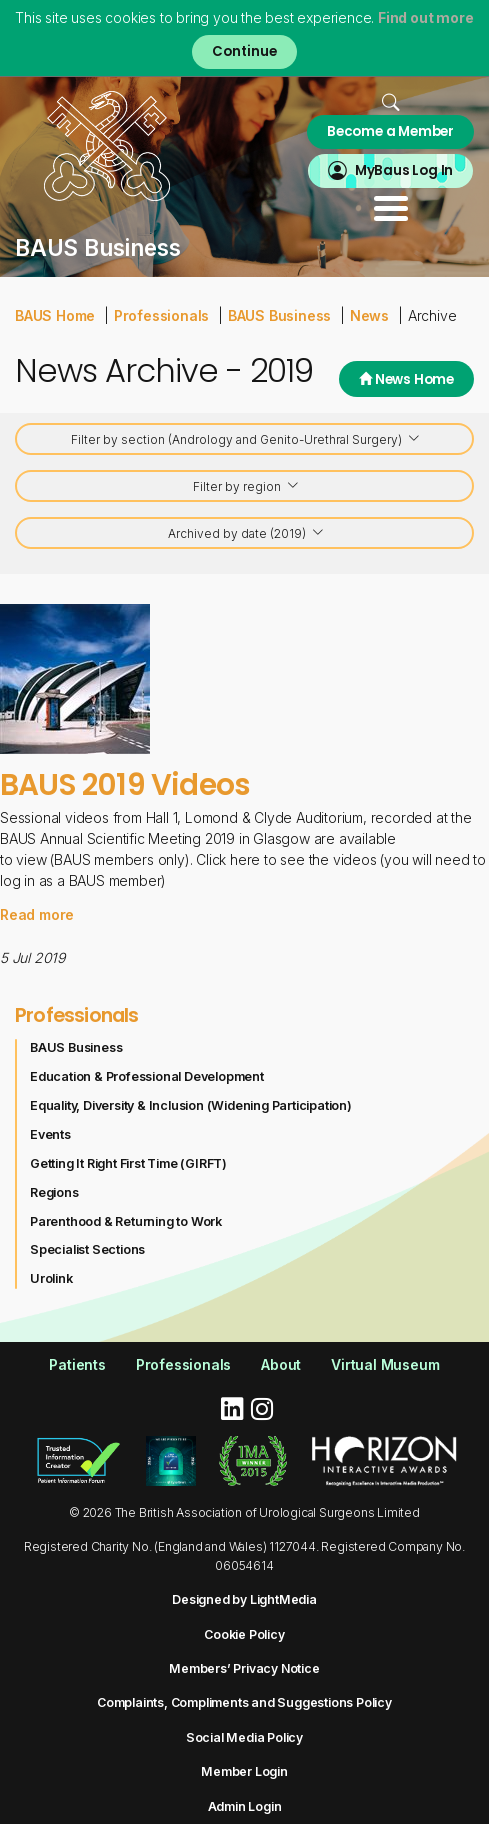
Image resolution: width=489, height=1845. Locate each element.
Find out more (425, 17)
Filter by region (246, 487)
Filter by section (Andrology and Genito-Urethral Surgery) (246, 440)
